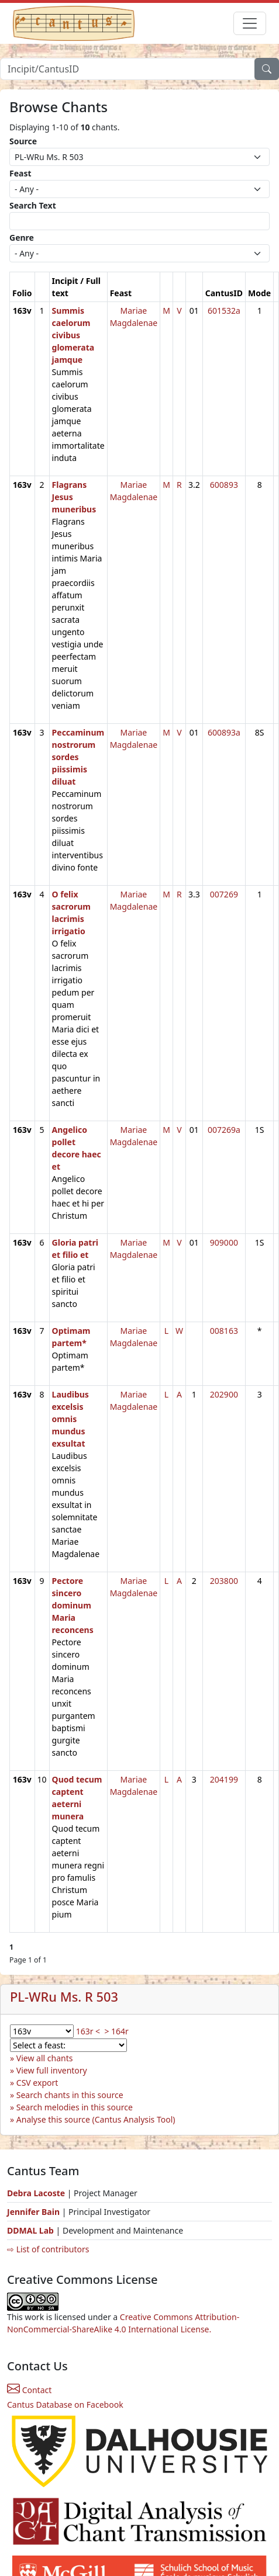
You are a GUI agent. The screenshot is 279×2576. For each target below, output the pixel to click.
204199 (224, 1779)
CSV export (37, 2082)
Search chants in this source (69, 2094)
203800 (224, 1580)
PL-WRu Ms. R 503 (64, 1996)
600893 (224, 484)
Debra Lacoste (36, 2193)
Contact (29, 2389)
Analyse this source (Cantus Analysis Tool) (95, 2119)
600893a (224, 732)
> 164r (116, 2031)
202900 (224, 1394)
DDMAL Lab (30, 2230)
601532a (224, 310)
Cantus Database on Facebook (65, 2404)
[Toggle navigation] (249, 23)
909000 (224, 1242)
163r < (88, 2031)
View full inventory (51, 2070)
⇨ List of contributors (48, 2249)
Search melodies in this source (74, 2107)
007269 (224, 894)
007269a (224, 1129)
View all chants (44, 2058)
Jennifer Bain (34, 2211)
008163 (224, 1330)
